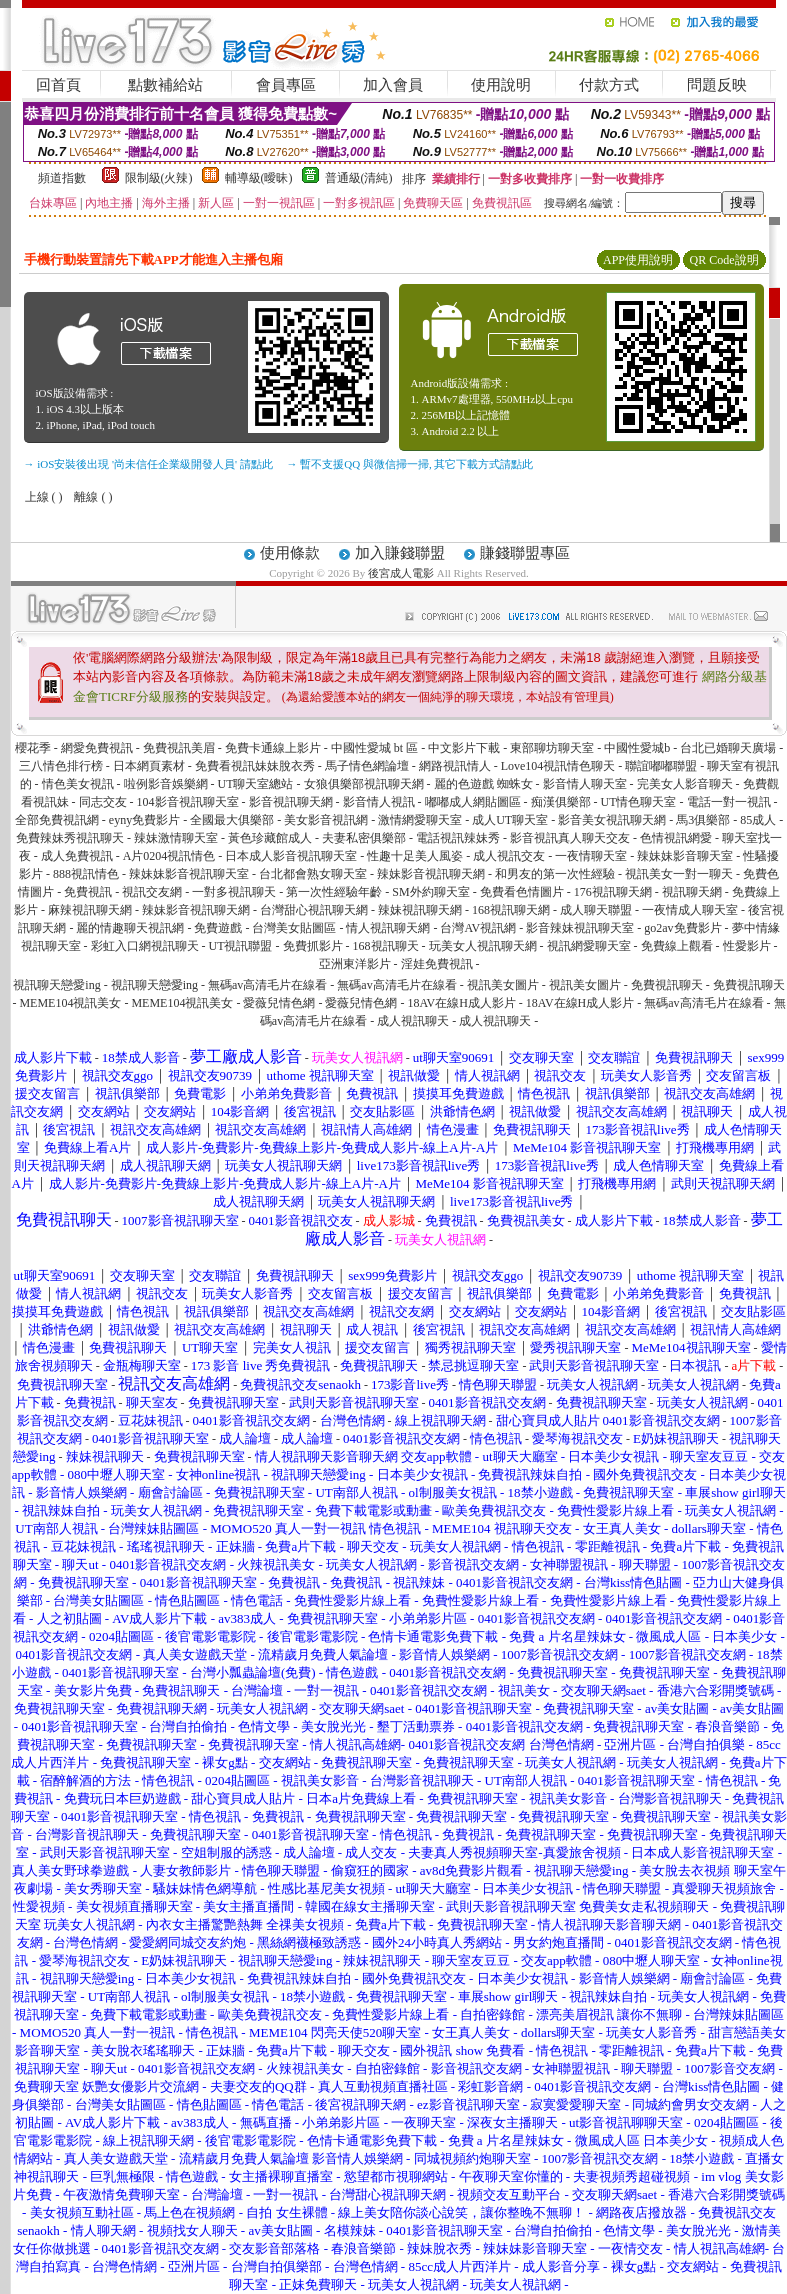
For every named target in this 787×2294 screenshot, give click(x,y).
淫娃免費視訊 (437, 964)
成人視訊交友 (509, 856)
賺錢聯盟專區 (525, 553)
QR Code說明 (724, 260)
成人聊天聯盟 (596, 910)
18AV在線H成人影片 (461, 1003)
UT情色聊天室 (639, 802)
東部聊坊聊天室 (552, 748)
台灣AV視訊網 (478, 928)
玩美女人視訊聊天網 (483, 946)
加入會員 (393, 85)
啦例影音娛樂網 (166, 784)
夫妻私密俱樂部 (364, 838)
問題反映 (717, 85)
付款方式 (609, 85)
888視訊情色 (86, 874)
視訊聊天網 (692, 892)
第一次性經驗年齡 (334, 892)
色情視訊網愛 (676, 838)
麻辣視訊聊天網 (90, 910)
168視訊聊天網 (511, 910)
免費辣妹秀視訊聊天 (70, 838)
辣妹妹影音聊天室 (685, 856)
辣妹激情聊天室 (176, 838)
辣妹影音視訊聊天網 (431, 874)
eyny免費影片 (144, 820)
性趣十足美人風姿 (415, 856)
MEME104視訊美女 (70, 1003)
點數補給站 (165, 85)
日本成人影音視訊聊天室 (291, 856)
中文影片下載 (464, 748)
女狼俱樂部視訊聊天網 (364, 784)
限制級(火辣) (159, 178)
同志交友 (103, 802)
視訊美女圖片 (503, 985)
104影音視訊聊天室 (188, 802)
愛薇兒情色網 (279, 1003)
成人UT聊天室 (510, 820)
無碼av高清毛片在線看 (267, 985)
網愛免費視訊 (97, 748)
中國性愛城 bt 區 (374, 748)
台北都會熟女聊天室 (313, 874)
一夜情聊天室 (591, 856)
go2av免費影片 (682, 928)
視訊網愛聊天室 (589, 946)
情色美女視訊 (78, 784)
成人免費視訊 (77, 856)
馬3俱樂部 (703, 820)
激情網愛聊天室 (420, 820)
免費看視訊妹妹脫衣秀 (255, 766)
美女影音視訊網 (326, 820)
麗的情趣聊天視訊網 (130, 928)
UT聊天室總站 (256, 784)
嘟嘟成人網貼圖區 (473, 802)
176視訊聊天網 (613, 892)
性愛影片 (747, 946)
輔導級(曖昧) (259, 178)
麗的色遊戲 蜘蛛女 (483, 784)
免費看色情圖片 (522, 892)
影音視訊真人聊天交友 (570, 838)
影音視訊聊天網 (291, 802)
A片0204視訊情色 (169, 856)
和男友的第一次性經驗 (555, 874)
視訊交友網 (152, 892)
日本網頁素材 (149, 766)
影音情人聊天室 (585, 784)
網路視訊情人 (455, 766)
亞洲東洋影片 (355, 964)
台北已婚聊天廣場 (728, 748)
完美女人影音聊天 (685, 784)
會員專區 (286, 85)
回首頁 (58, 85)
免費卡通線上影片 (273, 748)
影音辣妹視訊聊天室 (580, 928)
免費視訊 (88, 892)
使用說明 (501, 85)
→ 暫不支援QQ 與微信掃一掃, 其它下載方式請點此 (410, 464)
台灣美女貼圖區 (294, 928)
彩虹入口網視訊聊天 (145, 946)
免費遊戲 (218, 928)
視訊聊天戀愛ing (58, 985)
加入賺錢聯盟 (400, 553)
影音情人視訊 (379, 802)
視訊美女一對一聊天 (679, 874)
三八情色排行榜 (61, 766)
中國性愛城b (637, 748)
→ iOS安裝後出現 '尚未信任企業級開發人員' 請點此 (148, 464)
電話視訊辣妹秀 (458, 838)
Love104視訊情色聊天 (558, 766)
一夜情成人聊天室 (690, 910)
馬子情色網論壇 (367, 766)
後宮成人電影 (401, 573)
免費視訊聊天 (667, 985)
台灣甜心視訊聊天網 (314, 910)
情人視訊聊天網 (388, 928)
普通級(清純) (359, 178)
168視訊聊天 (386, 946)
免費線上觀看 (677, 946)
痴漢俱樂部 (561, 802)
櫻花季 (33, 748)
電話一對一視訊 (729, 802)
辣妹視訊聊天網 (420, 910)
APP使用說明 (638, 260)
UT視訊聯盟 (241, 946)
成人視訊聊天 (413, 1021)
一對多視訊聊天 (234, 892)
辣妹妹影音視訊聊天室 (189, 874)
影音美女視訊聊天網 (612, 820)
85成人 (758, 820)
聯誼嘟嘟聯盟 (661, 766)
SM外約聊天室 (430, 892)
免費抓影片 (313, 946)
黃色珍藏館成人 (270, 838)
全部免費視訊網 (57, 820)
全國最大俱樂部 (232, 820)
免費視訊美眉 (179, 748)
